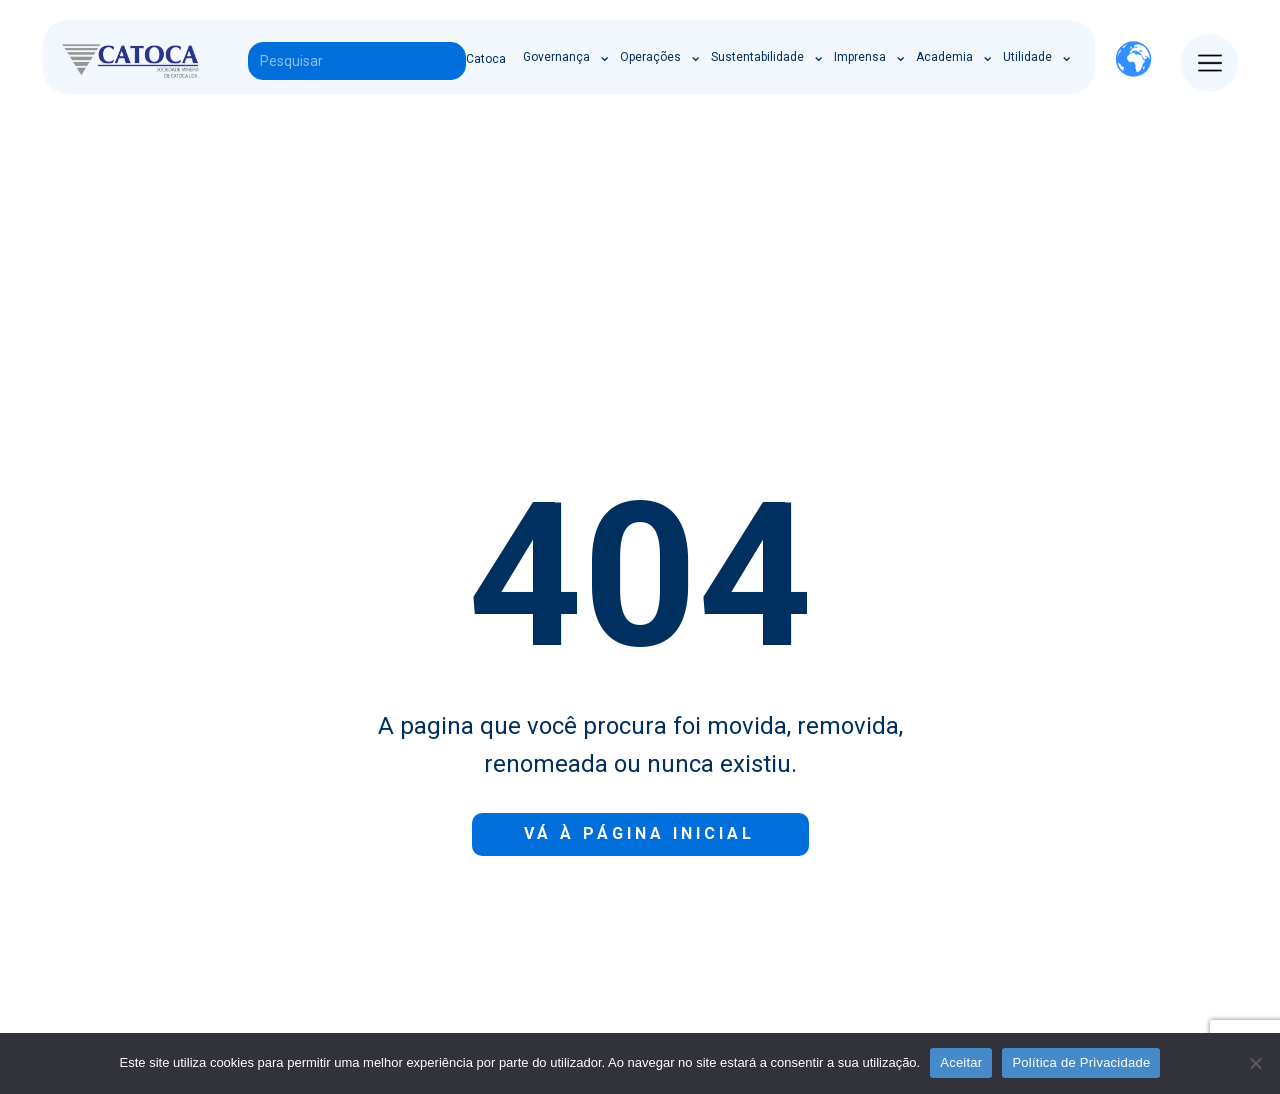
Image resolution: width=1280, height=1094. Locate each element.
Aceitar (961, 1062)
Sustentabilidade (757, 57)
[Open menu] (1210, 63)
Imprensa (860, 57)
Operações (650, 57)
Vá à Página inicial (639, 833)
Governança (556, 57)
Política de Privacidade (1081, 1062)
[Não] (1255, 1063)
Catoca (486, 59)
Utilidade (1027, 57)
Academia (944, 57)
